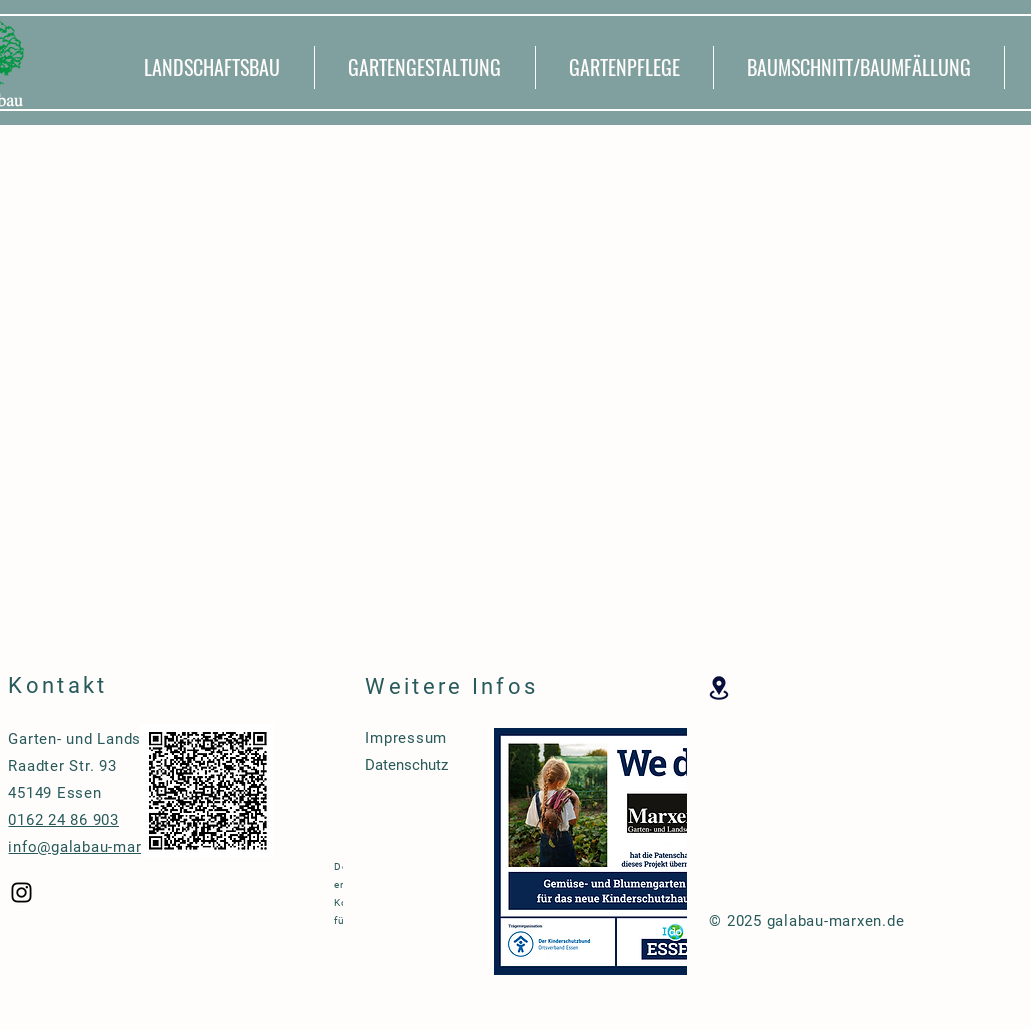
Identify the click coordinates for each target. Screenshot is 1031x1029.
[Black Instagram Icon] (21, 892)
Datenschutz (406, 765)
